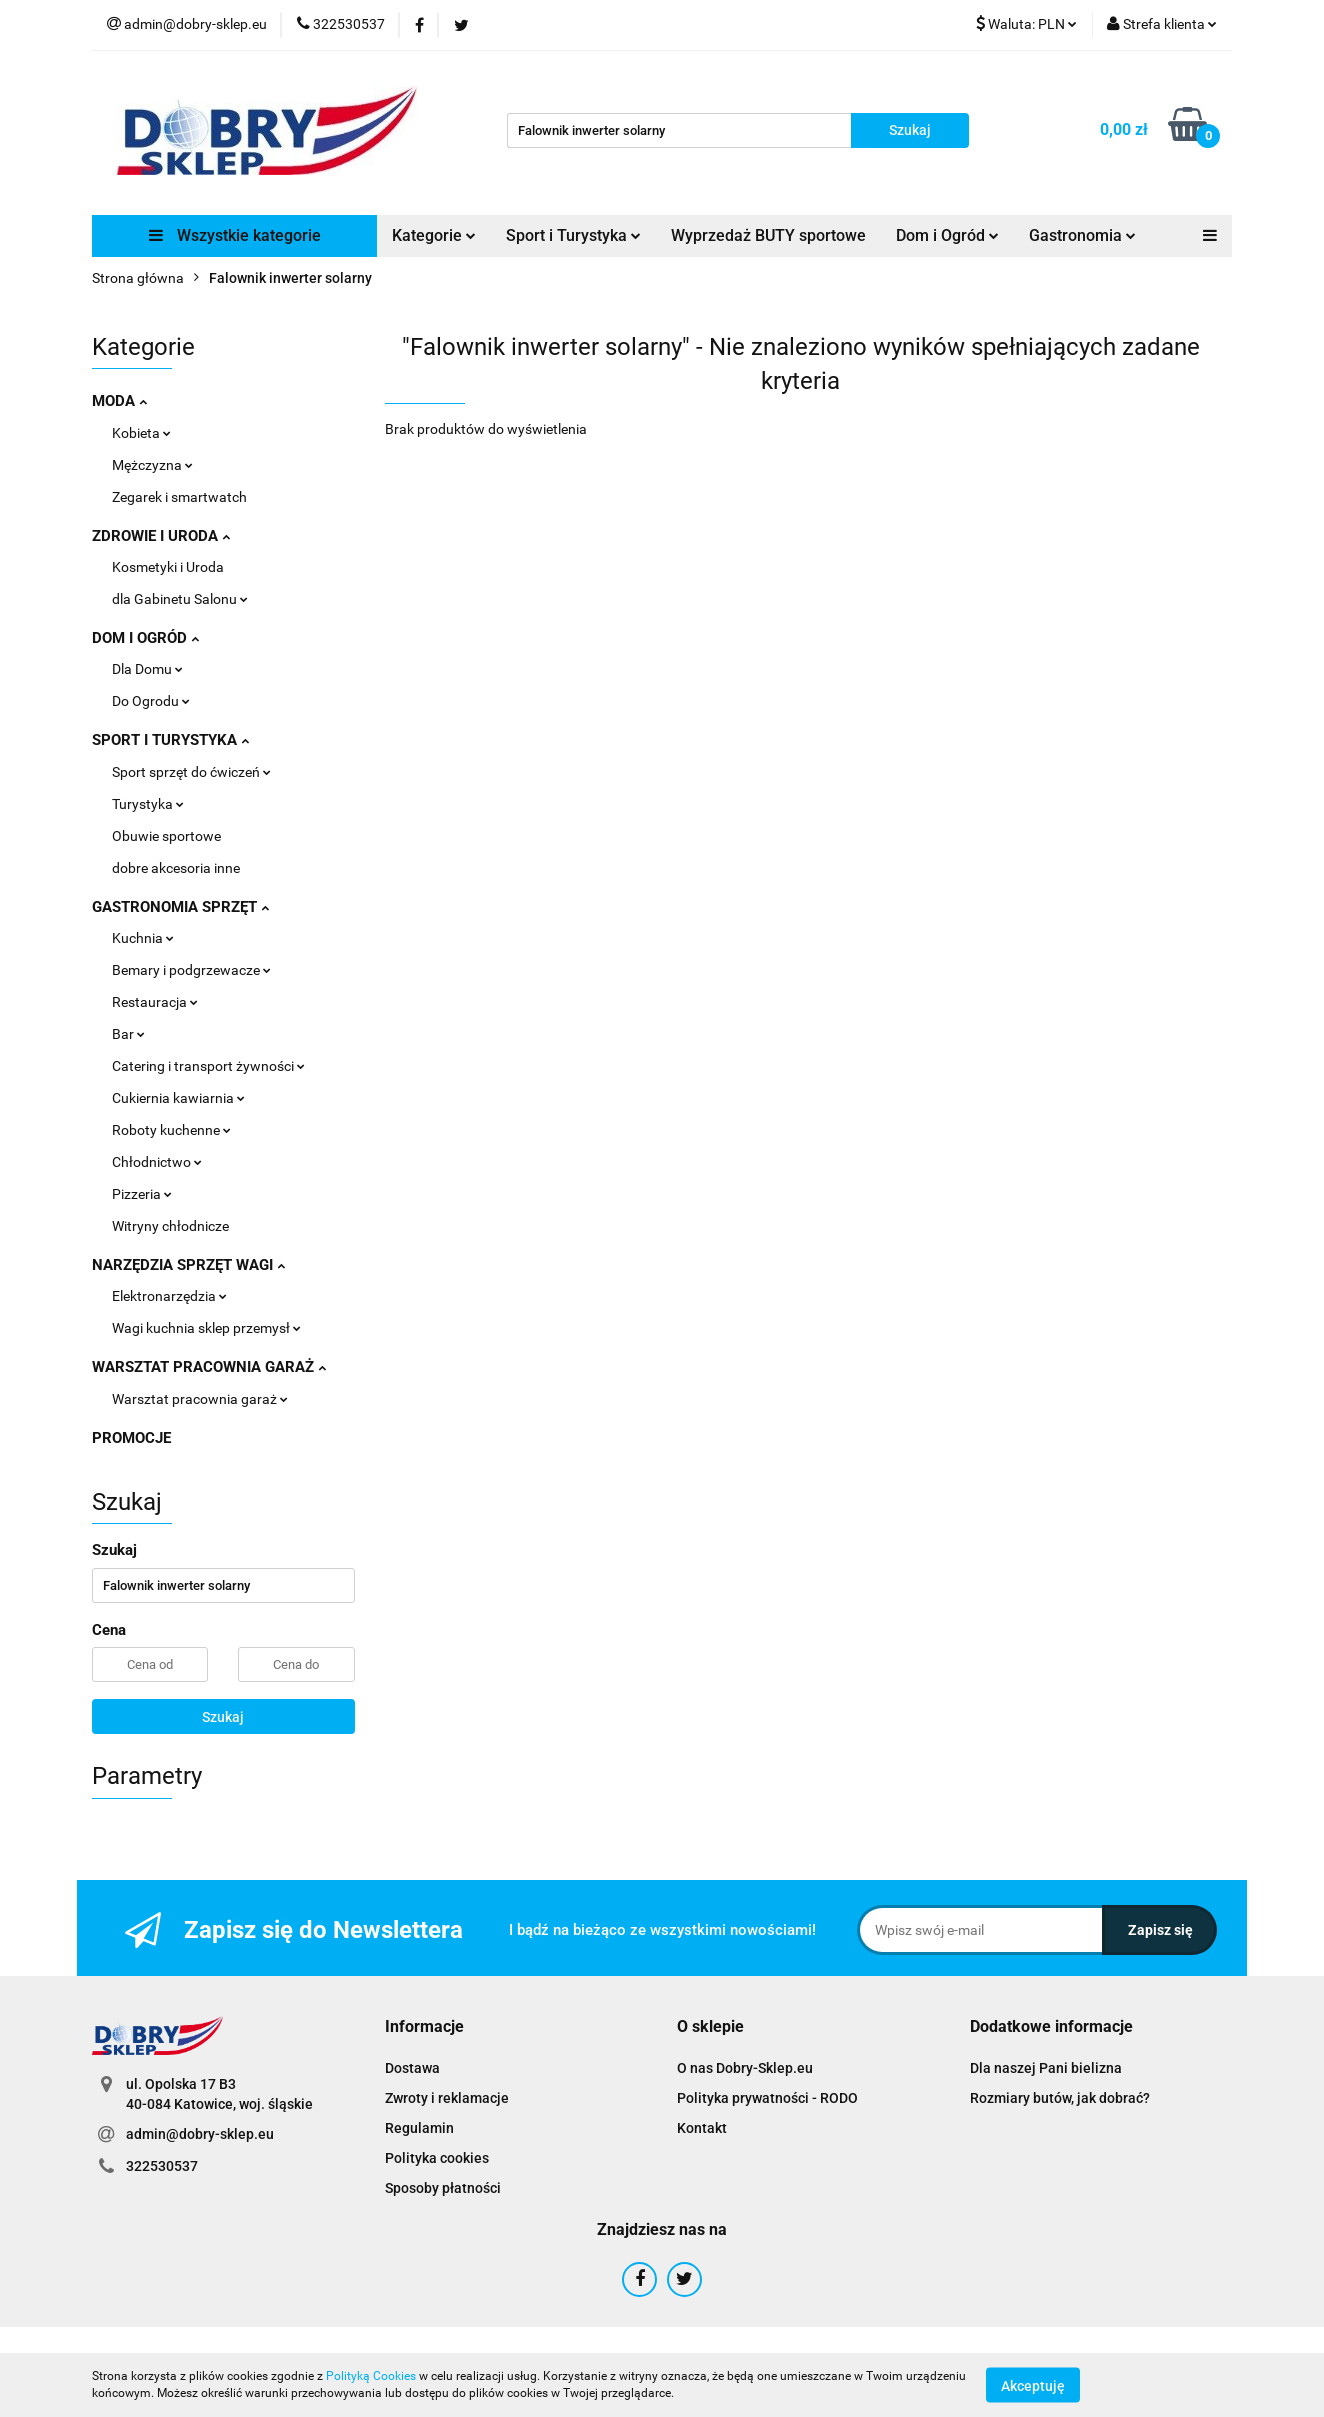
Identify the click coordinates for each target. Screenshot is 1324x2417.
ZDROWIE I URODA (161, 536)
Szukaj (223, 1717)
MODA (119, 401)
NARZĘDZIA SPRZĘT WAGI (188, 1265)
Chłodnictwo (157, 1162)
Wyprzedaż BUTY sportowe (768, 235)
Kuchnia (143, 938)
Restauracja (155, 1002)
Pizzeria (142, 1194)
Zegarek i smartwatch (179, 497)
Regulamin (419, 2128)
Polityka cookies (437, 2158)
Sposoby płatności (443, 2188)
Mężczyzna (152, 465)
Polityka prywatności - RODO (767, 2098)
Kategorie (434, 235)
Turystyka (148, 804)
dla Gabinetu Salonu (180, 599)
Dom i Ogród (947, 235)
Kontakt (702, 2128)
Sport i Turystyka (573, 235)
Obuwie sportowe (166, 836)
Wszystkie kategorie (235, 235)
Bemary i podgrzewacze (191, 970)
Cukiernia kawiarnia (178, 1098)
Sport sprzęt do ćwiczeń (191, 772)
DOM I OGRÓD (145, 638)
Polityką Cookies (371, 2376)
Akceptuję (1033, 2385)
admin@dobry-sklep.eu (200, 2134)
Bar (128, 1034)
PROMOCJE (131, 1438)
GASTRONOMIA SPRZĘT (180, 907)
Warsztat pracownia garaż (200, 1399)
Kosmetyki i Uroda (168, 567)
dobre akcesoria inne (176, 868)
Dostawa (412, 2068)
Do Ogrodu (151, 701)
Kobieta (141, 433)
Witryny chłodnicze (170, 1226)
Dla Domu (147, 669)
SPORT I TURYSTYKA (170, 740)
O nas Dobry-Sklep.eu (745, 2068)
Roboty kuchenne (171, 1130)
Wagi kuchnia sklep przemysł (206, 1328)
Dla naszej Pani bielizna (1046, 2068)
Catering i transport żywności (208, 1066)
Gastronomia (1082, 235)
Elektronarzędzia (169, 1296)
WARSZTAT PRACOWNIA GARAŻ (209, 1367)
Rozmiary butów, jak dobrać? (1060, 2098)
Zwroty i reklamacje (447, 2098)
